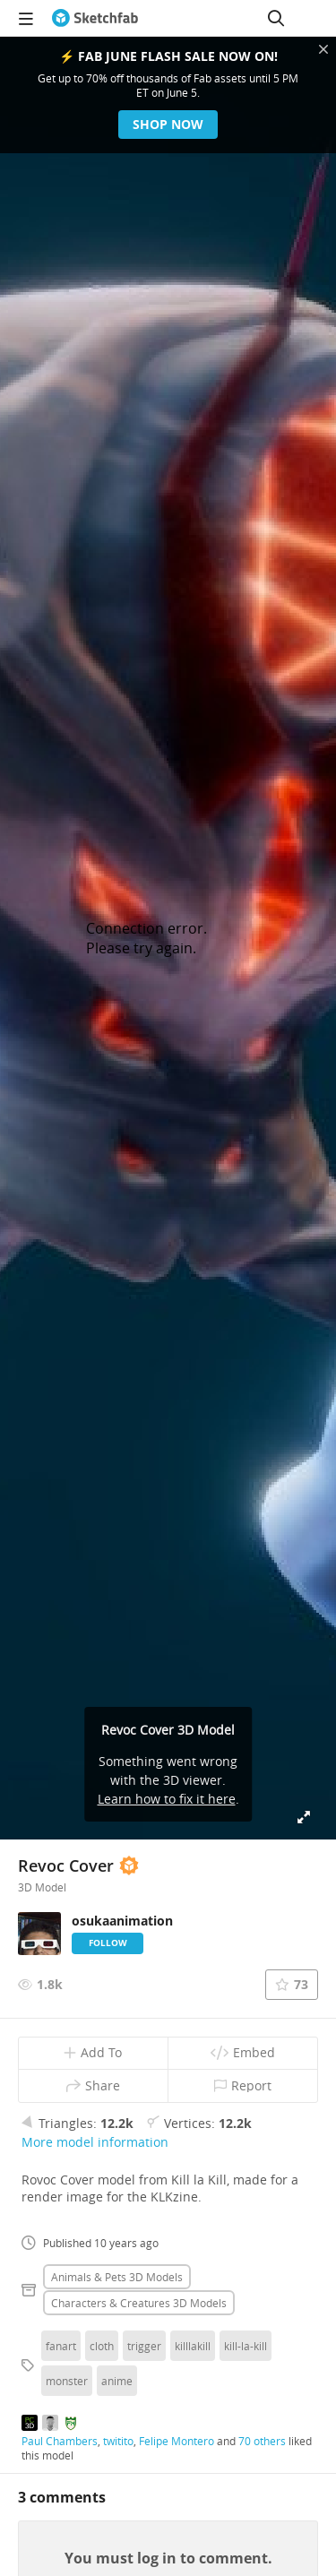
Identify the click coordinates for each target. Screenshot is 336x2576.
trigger (144, 2346)
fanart (61, 2346)
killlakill (193, 2346)
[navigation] (26, 17)
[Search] (276, 17)
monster (67, 2381)
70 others (262, 2441)
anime (117, 2381)
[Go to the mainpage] (95, 18)
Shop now (168, 124)
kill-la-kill (245, 2346)
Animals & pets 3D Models (117, 2277)
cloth (102, 2346)
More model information (95, 2141)
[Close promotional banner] (323, 49)
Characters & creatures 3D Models (139, 2303)
